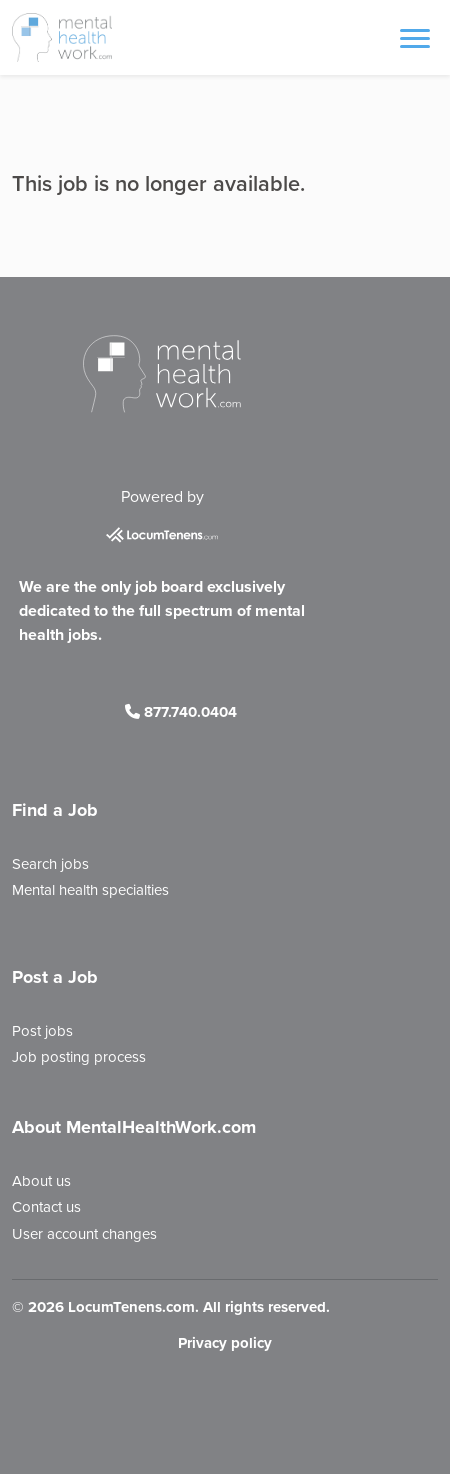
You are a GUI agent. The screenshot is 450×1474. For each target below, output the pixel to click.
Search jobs (50, 864)
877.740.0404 (181, 712)
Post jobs (42, 1031)
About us (41, 1181)
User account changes (84, 1234)
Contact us (46, 1207)
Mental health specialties (90, 890)
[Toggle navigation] (415, 37)
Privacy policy (225, 1343)
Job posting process (79, 1057)
